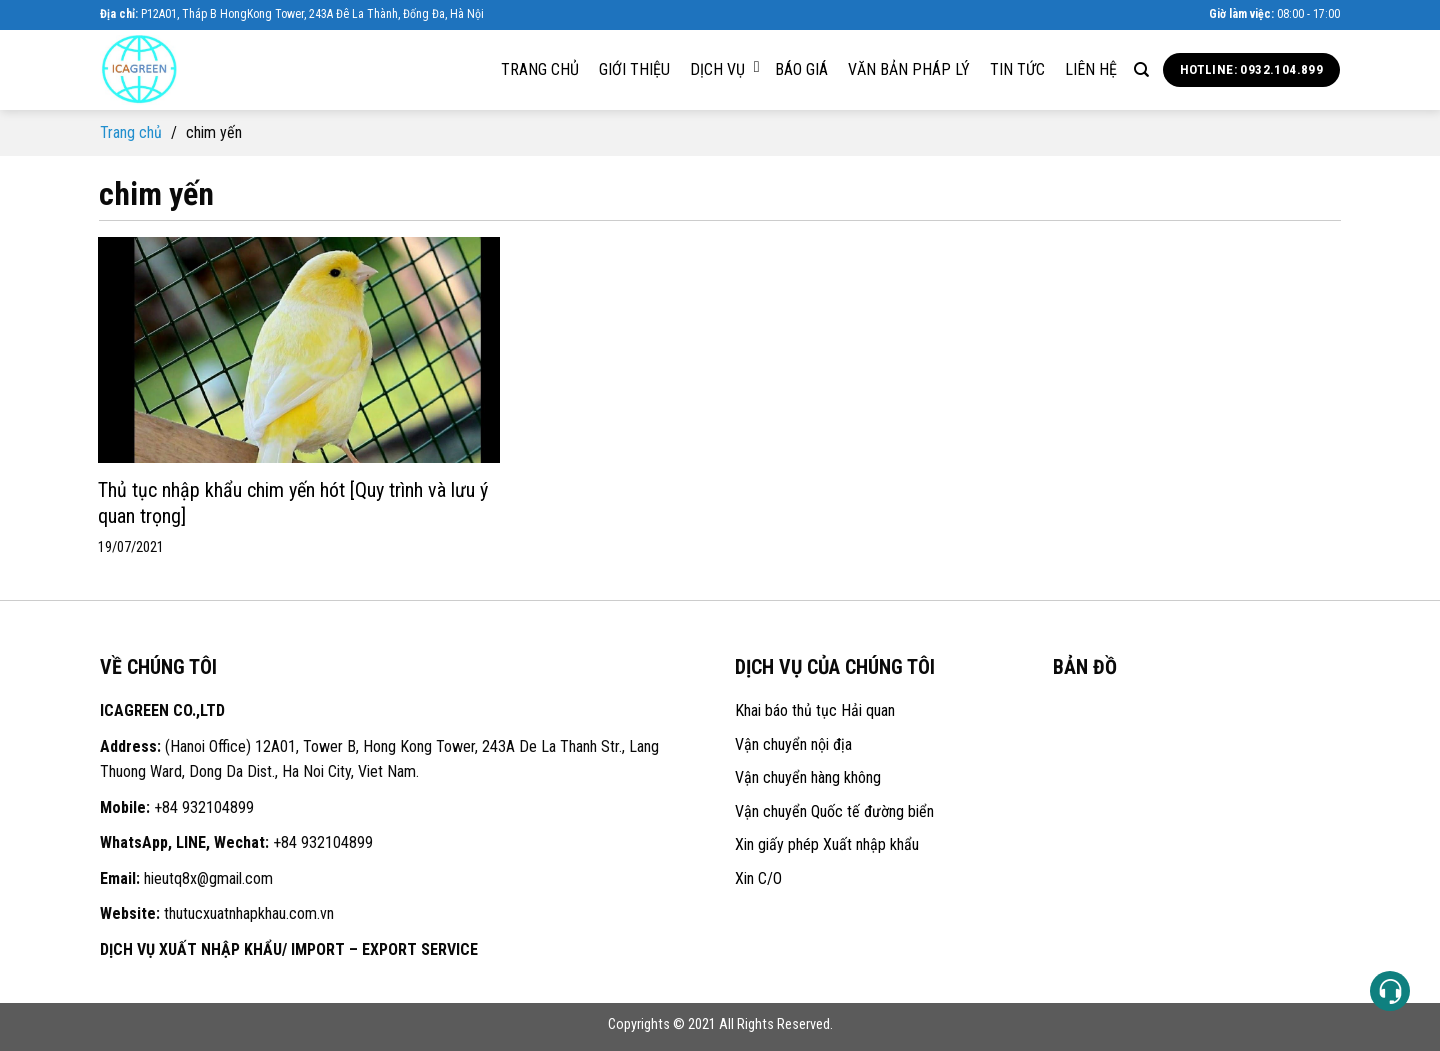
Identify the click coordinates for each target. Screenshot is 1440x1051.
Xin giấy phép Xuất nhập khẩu (827, 844)
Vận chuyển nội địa (793, 744)
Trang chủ (540, 69)
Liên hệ (1091, 69)
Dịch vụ (725, 69)
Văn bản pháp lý (909, 69)
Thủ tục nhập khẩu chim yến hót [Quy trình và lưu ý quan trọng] (293, 503)
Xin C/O (758, 878)
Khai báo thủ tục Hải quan (815, 710)
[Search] (1141, 70)
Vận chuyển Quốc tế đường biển (834, 811)
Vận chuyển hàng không (808, 777)
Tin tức (1017, 69)
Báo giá (801, 69)
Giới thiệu (634, 69)
